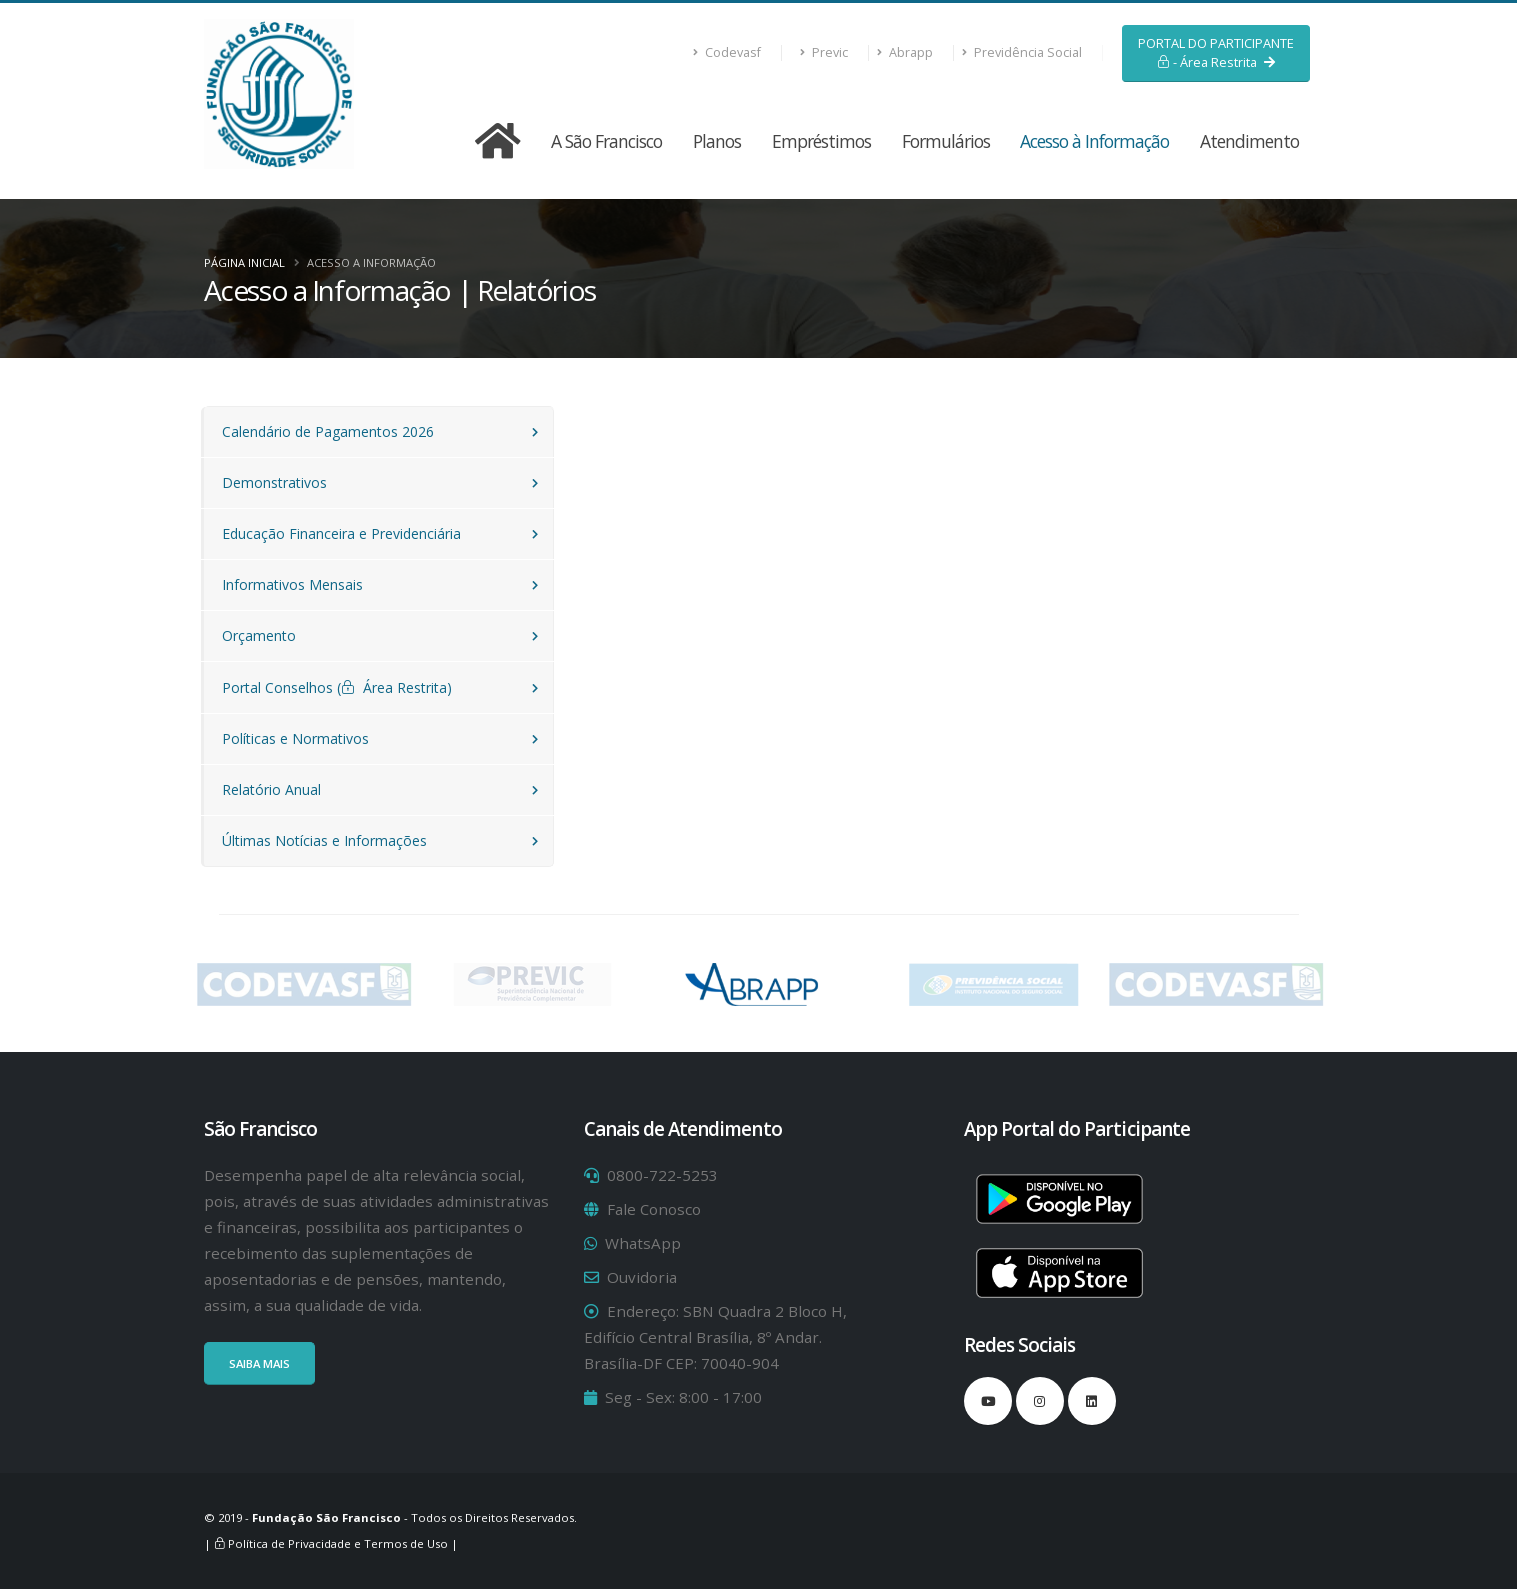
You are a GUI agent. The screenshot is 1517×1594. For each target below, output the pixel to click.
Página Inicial (244, 262)
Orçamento (259, 635)
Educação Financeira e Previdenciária (341, 533)
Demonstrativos (274, 482)
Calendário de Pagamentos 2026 (328, 431)
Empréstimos (821, 141)
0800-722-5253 (662, 1175)
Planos (717, 141)
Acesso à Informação (1094, 141)
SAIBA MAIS (259, 1363)
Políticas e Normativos (295, 738)
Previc (824, 52)
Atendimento (1249, 141)
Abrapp (905, 52)
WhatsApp (643, 1243)
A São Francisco (606, 141)
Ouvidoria (642, 1277)
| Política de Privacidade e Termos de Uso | (331, 1543)
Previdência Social (1022, 52)
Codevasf (727, 52)
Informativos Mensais (292, 584)
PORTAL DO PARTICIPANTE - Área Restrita (1216, 52)
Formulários (946, 141)
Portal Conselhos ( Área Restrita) (337, 687)
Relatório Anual (271, 789)
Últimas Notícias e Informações (324, 840)
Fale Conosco (654, 1209)
